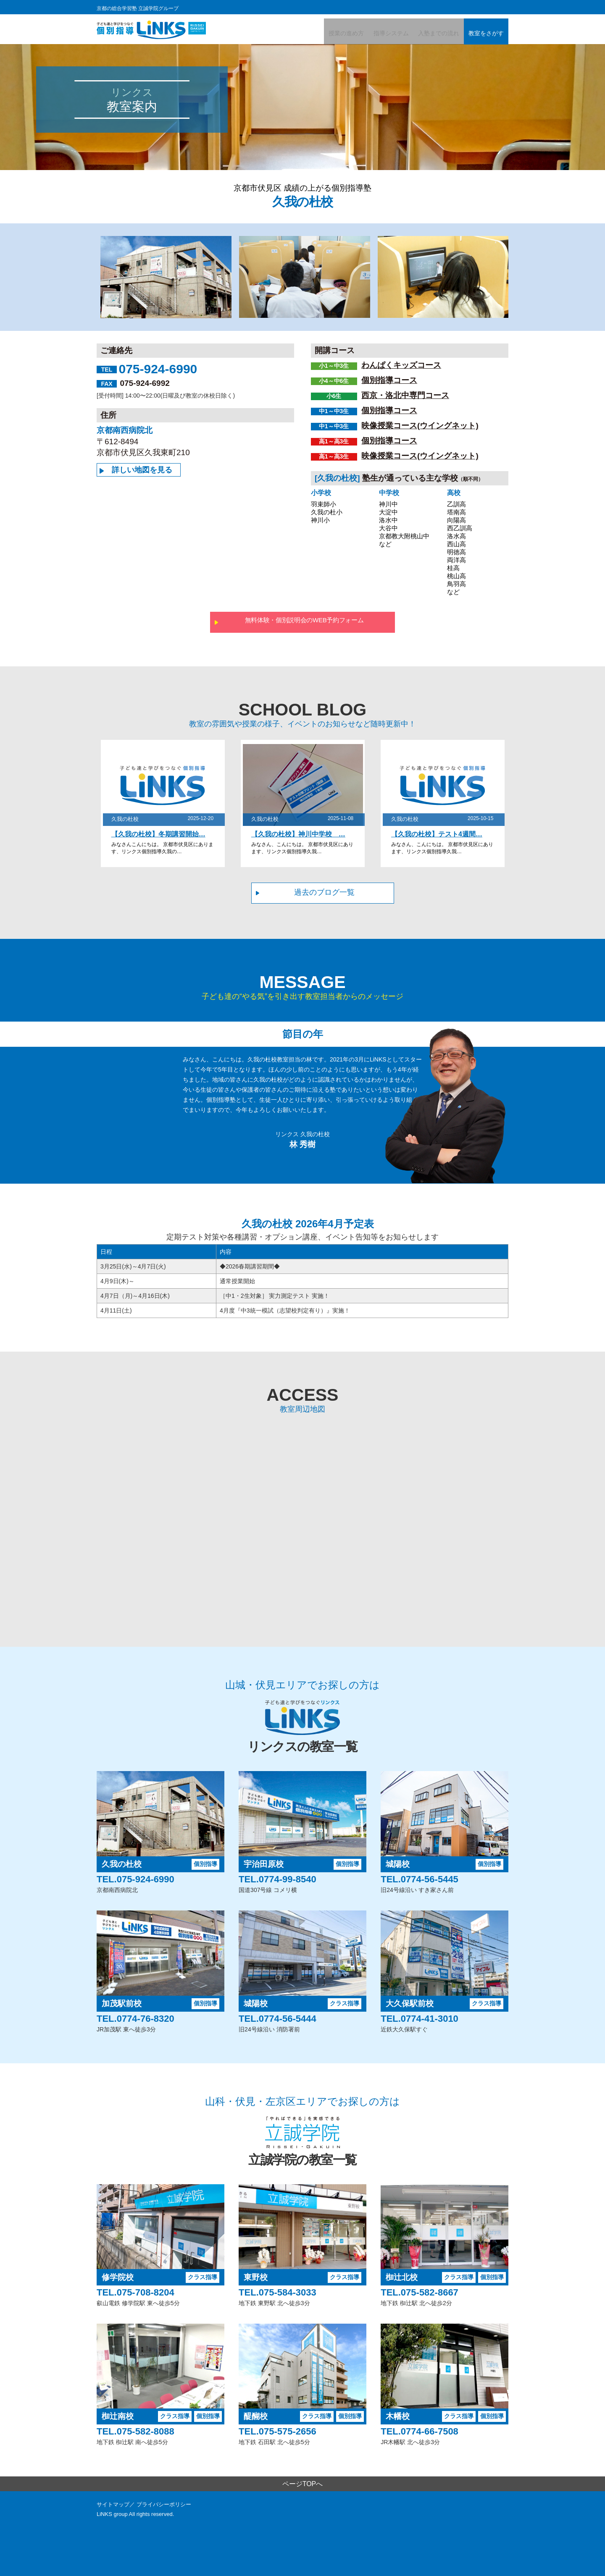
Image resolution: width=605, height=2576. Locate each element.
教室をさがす (482, 33)
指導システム (372, 33)
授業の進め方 (320, 33)
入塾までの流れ (427, 33)
